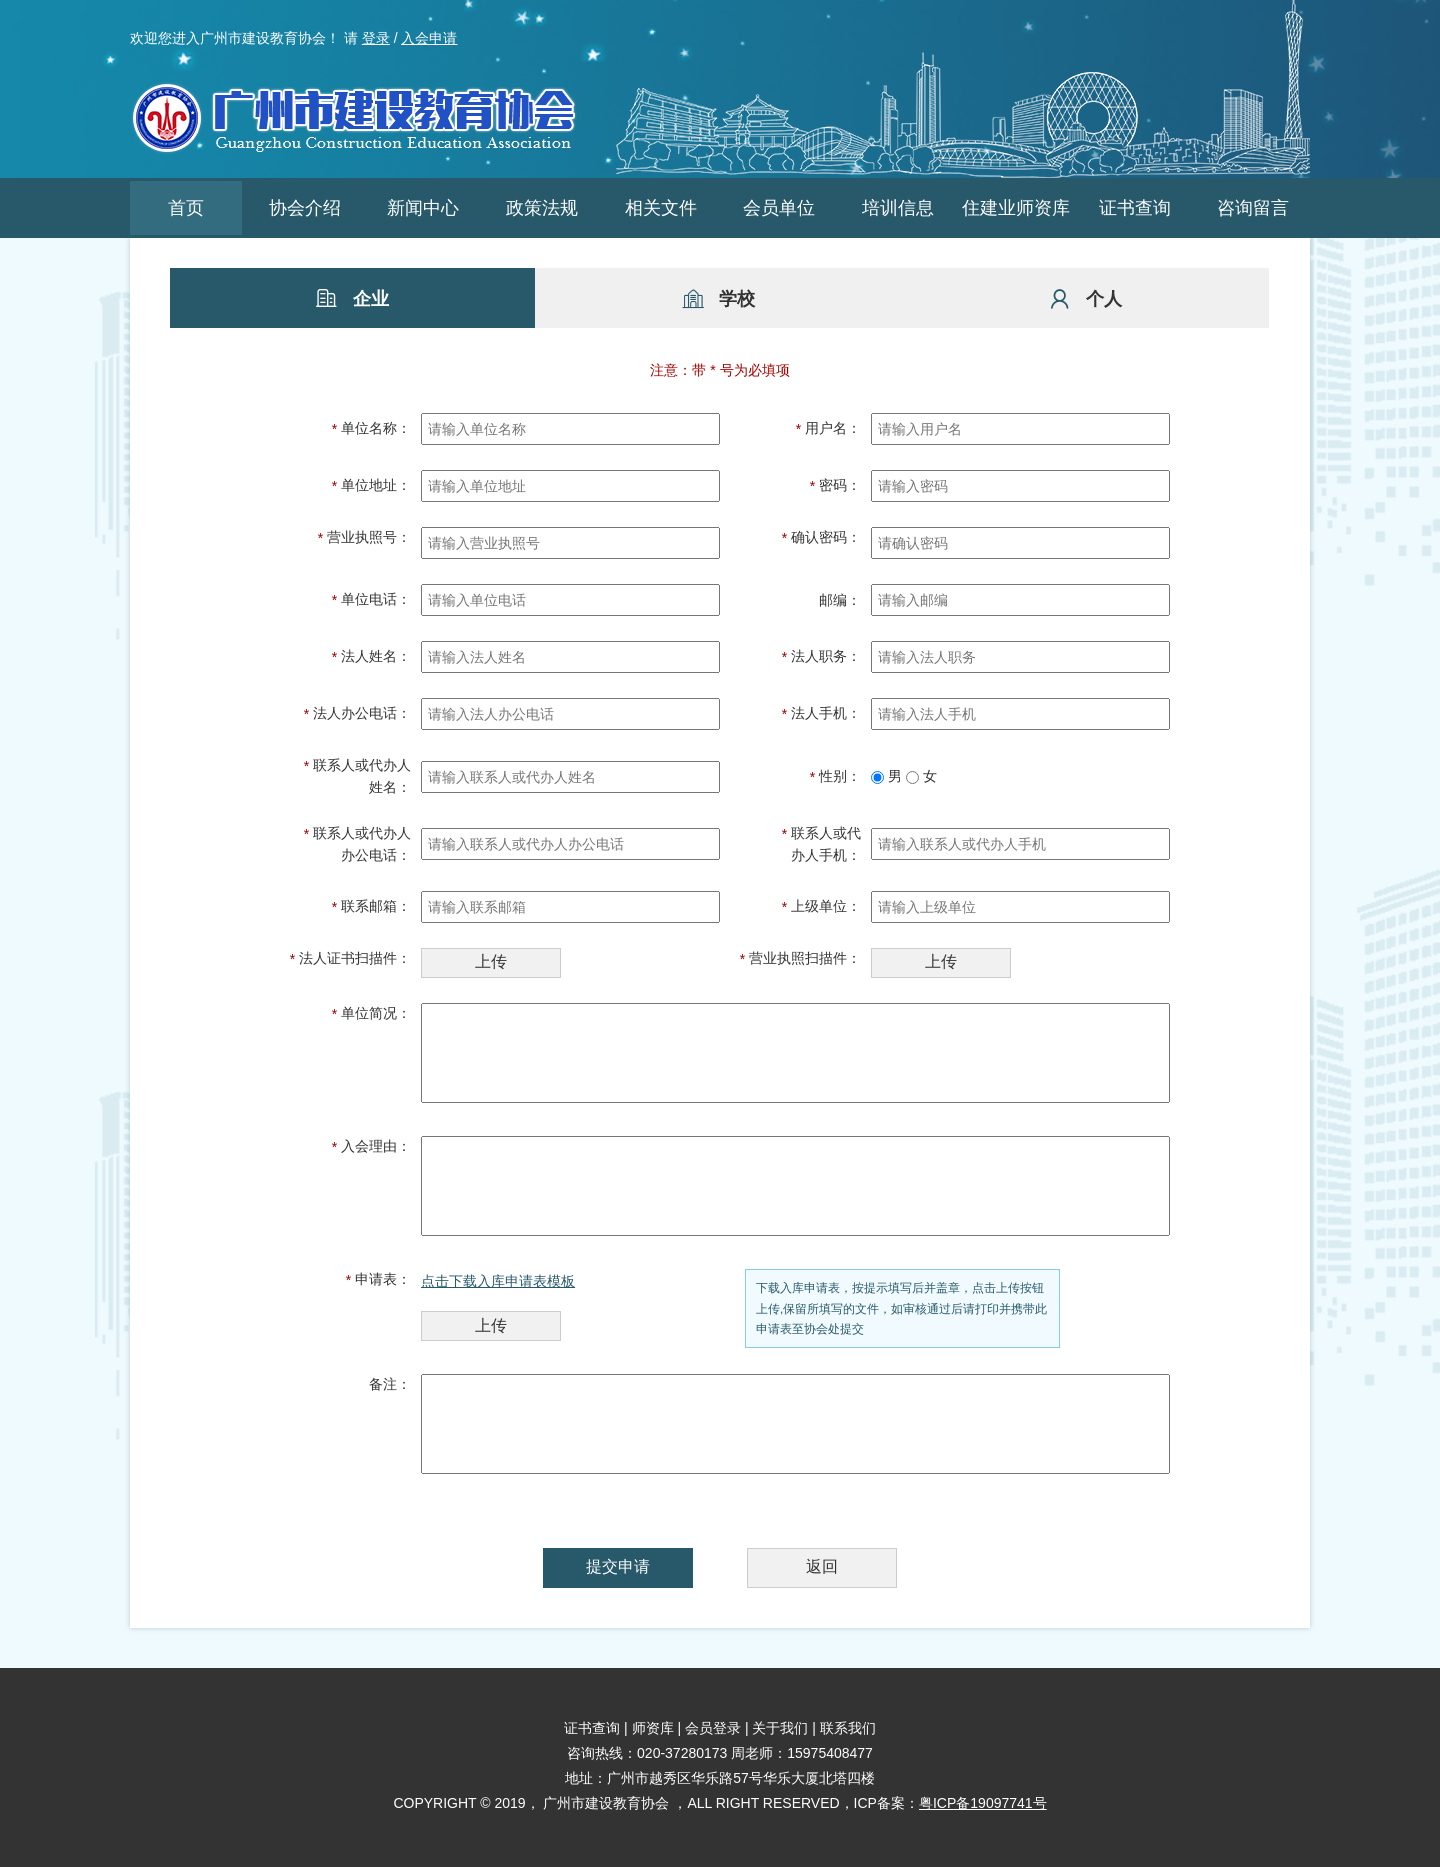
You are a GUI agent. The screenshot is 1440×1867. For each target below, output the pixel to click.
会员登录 (713, 1728)
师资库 (653, 1728)
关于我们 (780, 1728)
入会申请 (429, 38)
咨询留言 (1253, 208)
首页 (186, 208)
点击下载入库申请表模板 (498, 1281)
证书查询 (1135, 208)
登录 (376, 38)
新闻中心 (423, 208)
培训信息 (898, 208)
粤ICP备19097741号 (983, 1803)
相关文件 (661, 208)
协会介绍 (305, 208)
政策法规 (542, 208)
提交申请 (618, 1566)
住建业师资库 (1016, 208)
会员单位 (779, 208)
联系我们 (848, 1728)
